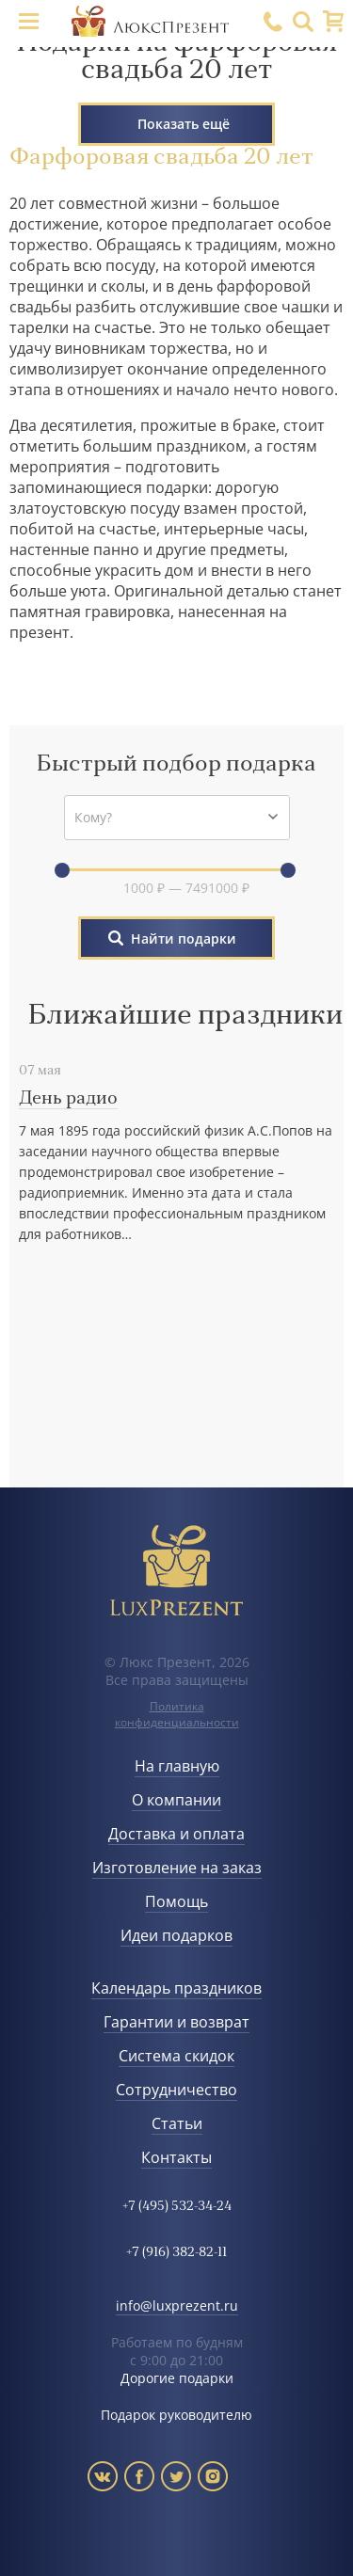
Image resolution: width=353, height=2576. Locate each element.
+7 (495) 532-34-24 (177, 2207)
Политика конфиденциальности (177, 1714)
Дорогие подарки (176, 2378)
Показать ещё (183, 124)
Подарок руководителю (176, 2415)
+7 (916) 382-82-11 (176, 2253)
